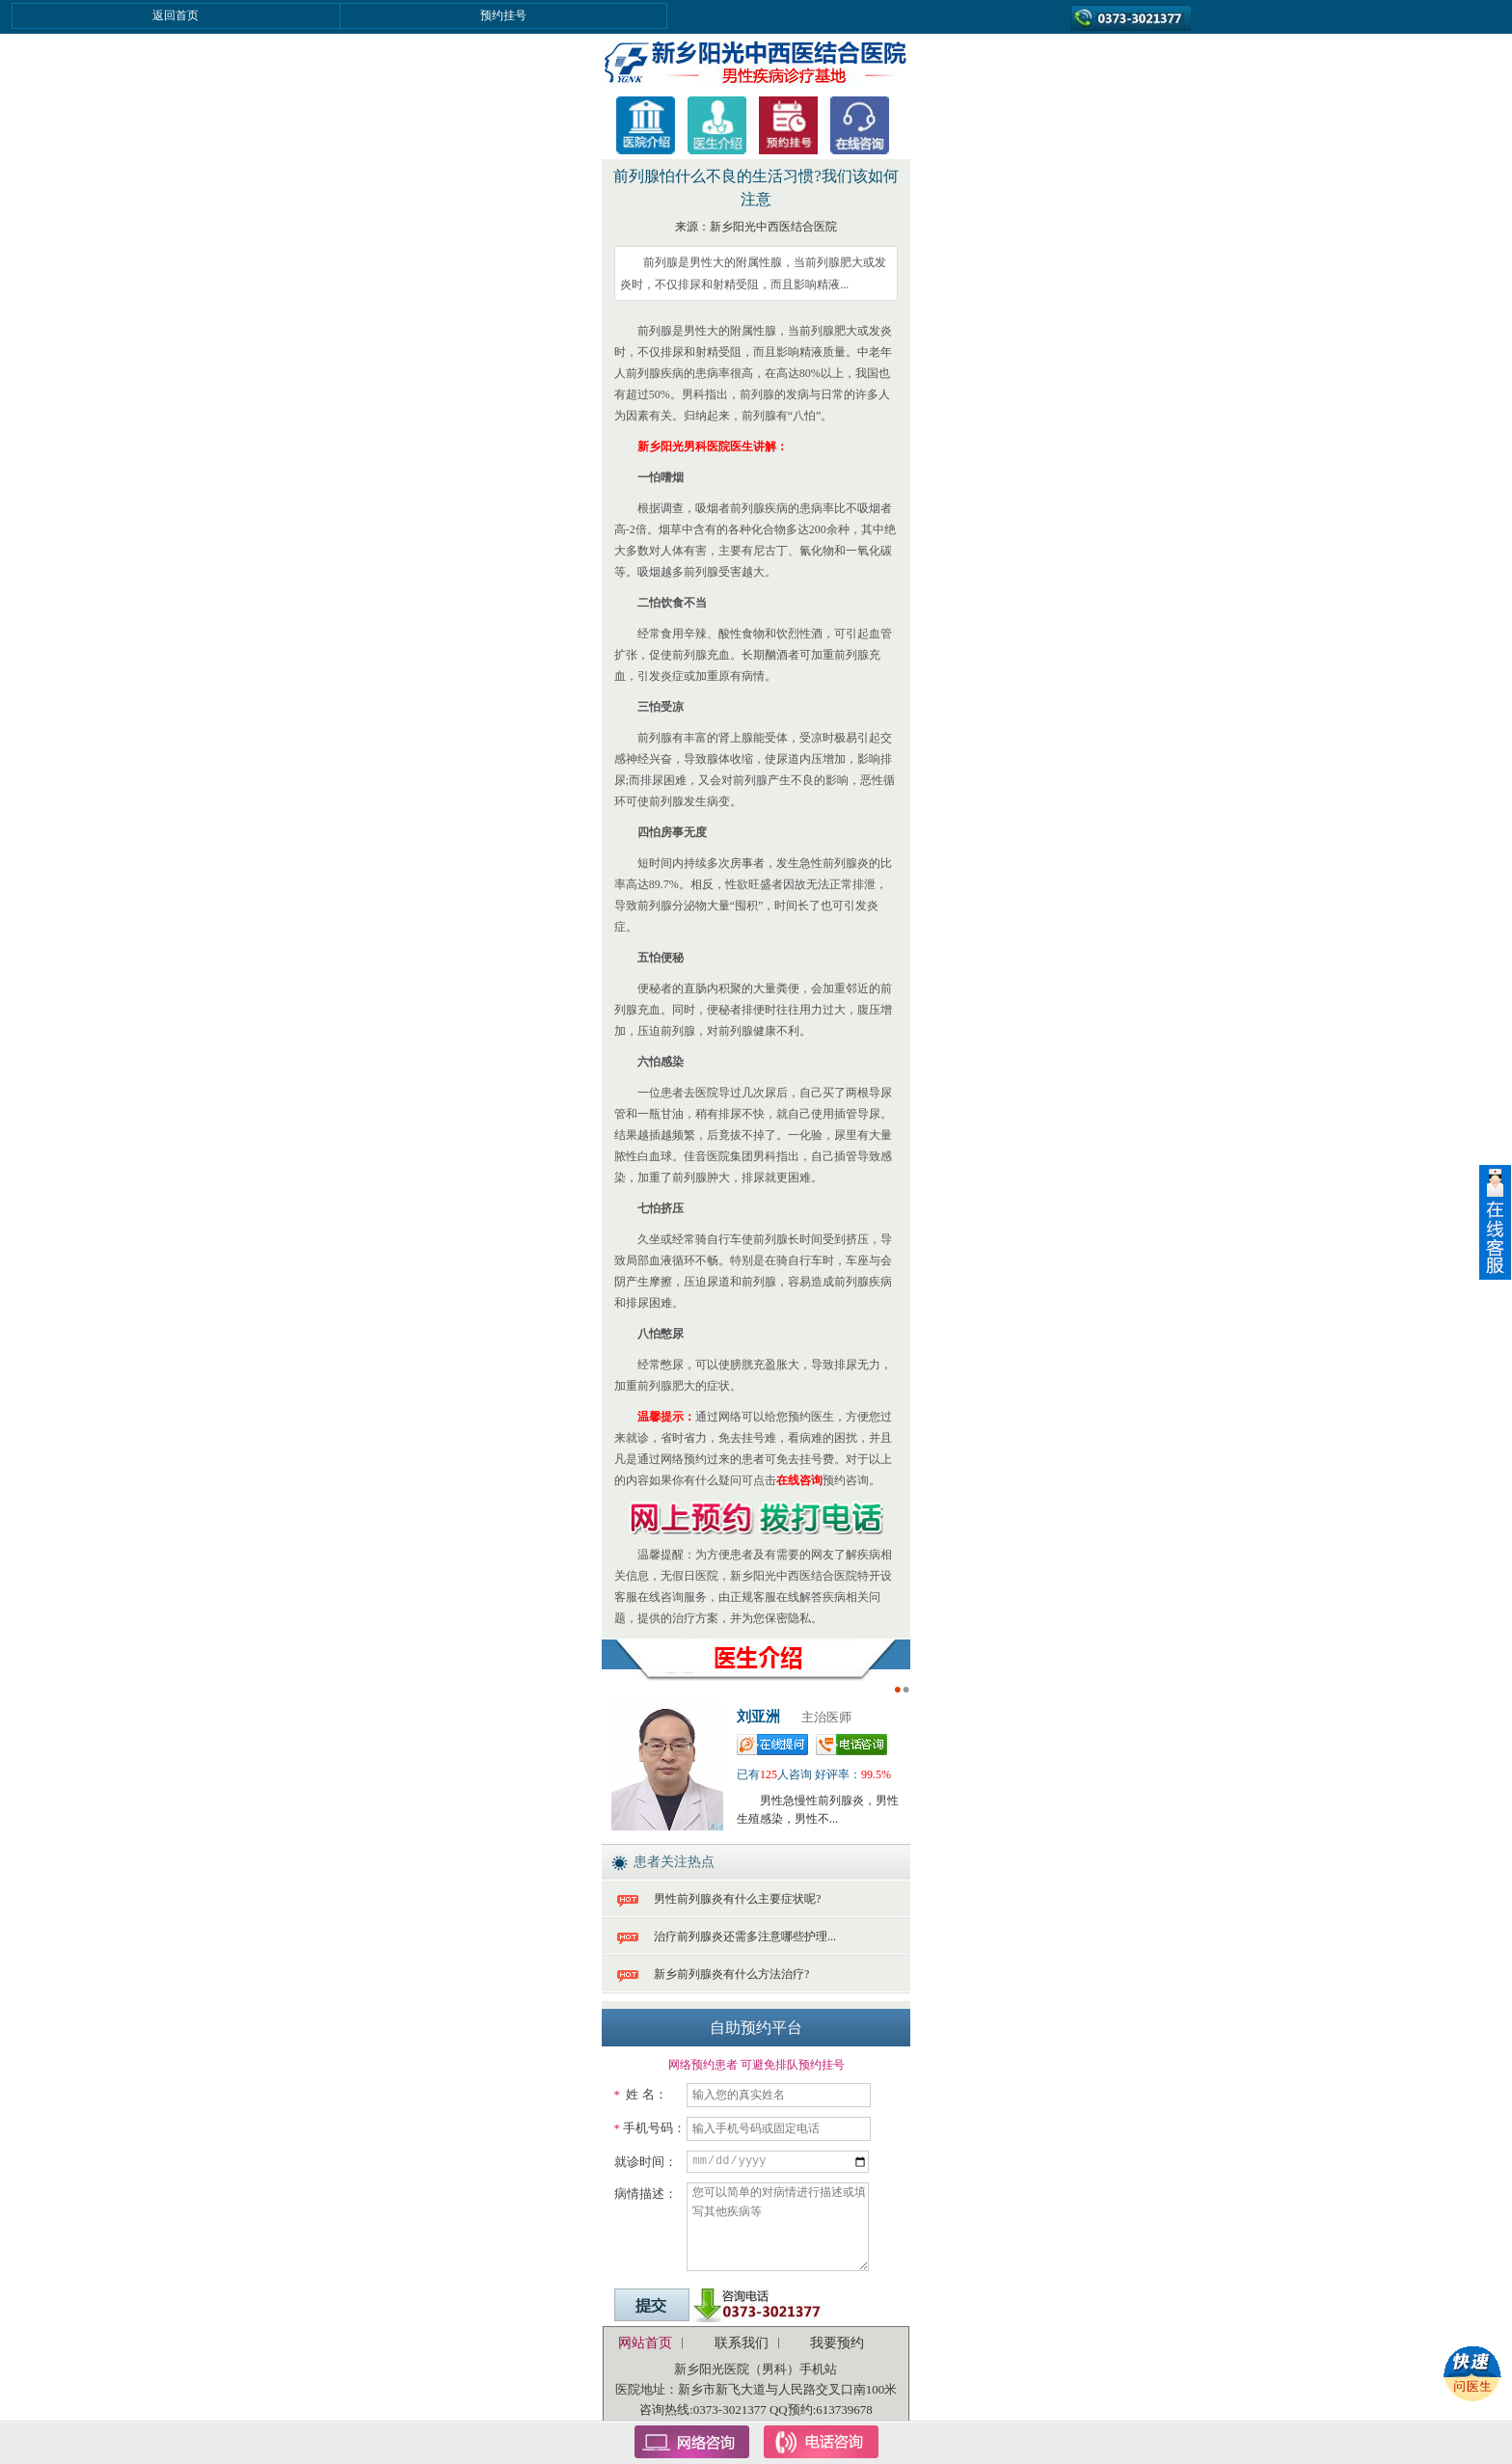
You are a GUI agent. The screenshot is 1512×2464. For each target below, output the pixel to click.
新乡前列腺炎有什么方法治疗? (731, 1974)
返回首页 (175, 15)
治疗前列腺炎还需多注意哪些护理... (745, 1936)
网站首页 (645, 2343)
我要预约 (837, 2343)
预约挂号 (503, 15)
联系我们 (742, 2343)
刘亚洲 (758, 1716)
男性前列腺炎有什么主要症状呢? (737, 1899)
